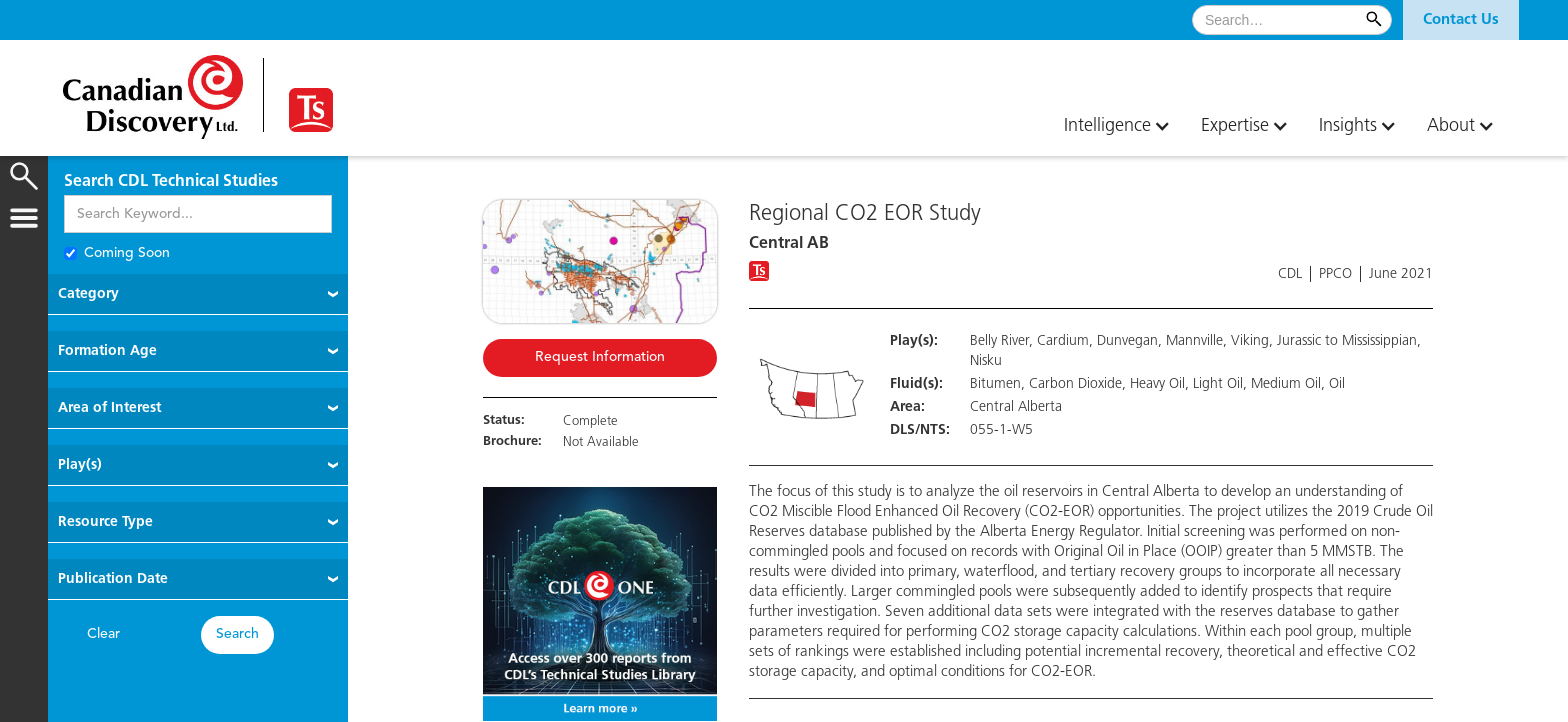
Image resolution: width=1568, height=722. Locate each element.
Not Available (601, 442)
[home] (153, 89)
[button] (1461, 20)
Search (237, 634)
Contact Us (1461, 20)
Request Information (600, 357)
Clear (103, 634)
